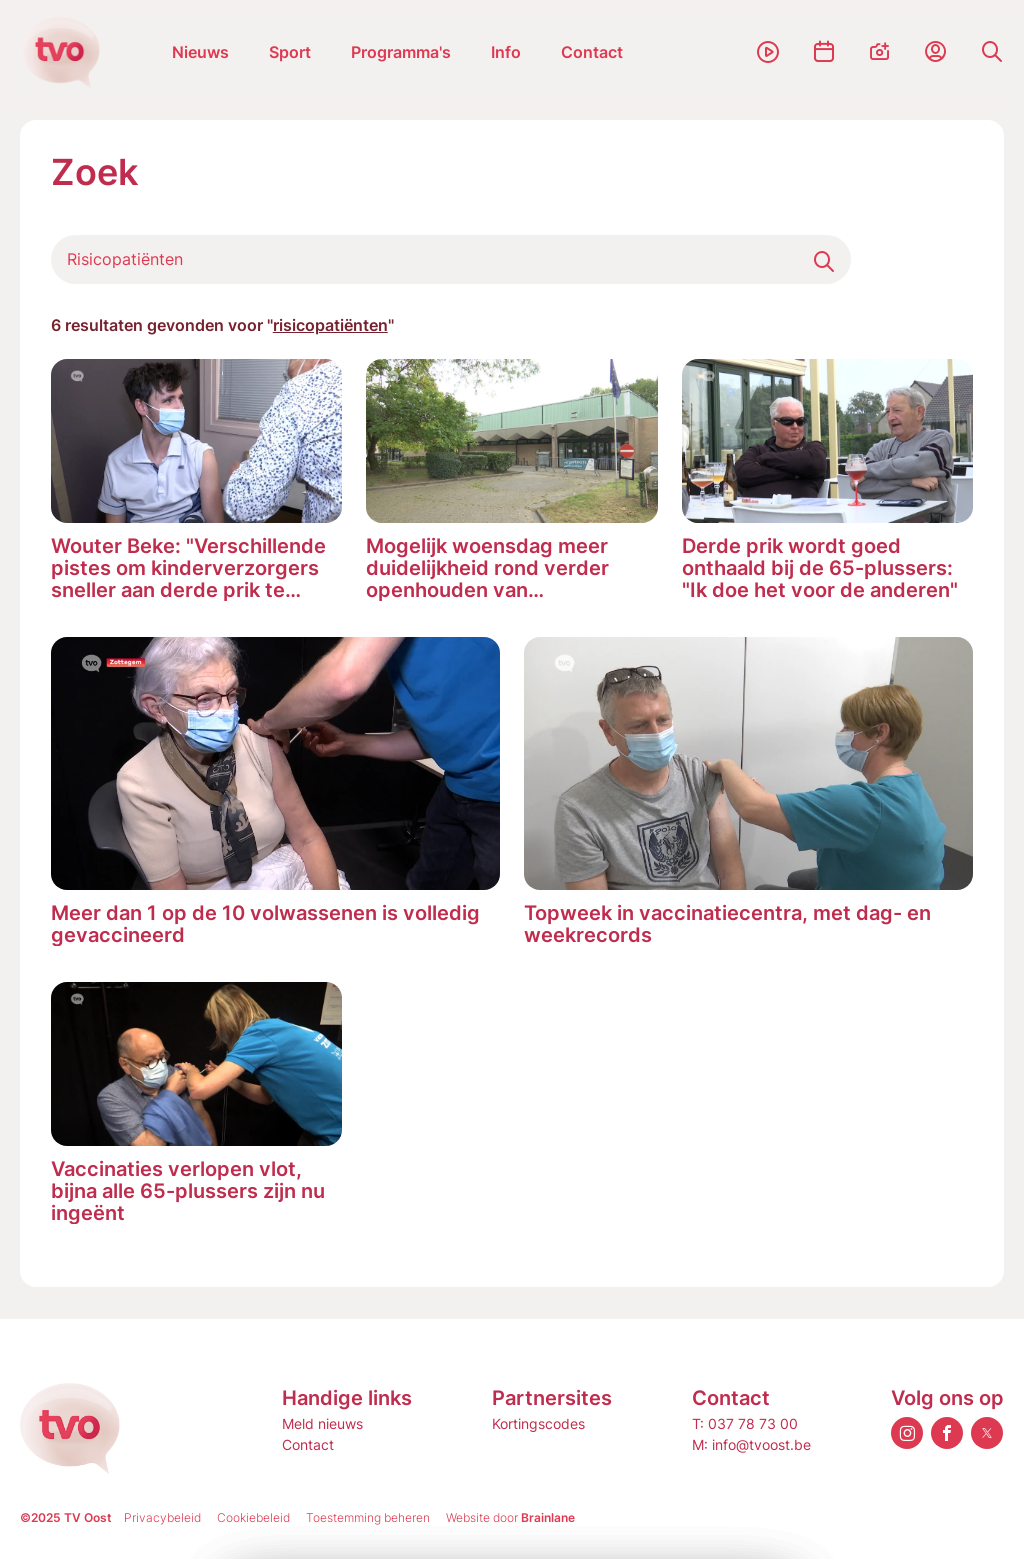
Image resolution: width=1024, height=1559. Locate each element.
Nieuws (200, 52)
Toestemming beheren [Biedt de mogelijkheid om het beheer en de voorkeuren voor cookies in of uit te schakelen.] (368, 1517)
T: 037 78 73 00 (745, 1423)
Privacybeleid (162, 1517)
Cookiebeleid (253, 1517)
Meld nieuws (322, 1423)
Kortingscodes (538, 1423)
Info (506, 52)
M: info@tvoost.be (751, 1444)
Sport (290, 52)
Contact (592, 52)
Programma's (401, 52)
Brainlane (548, 1517)
